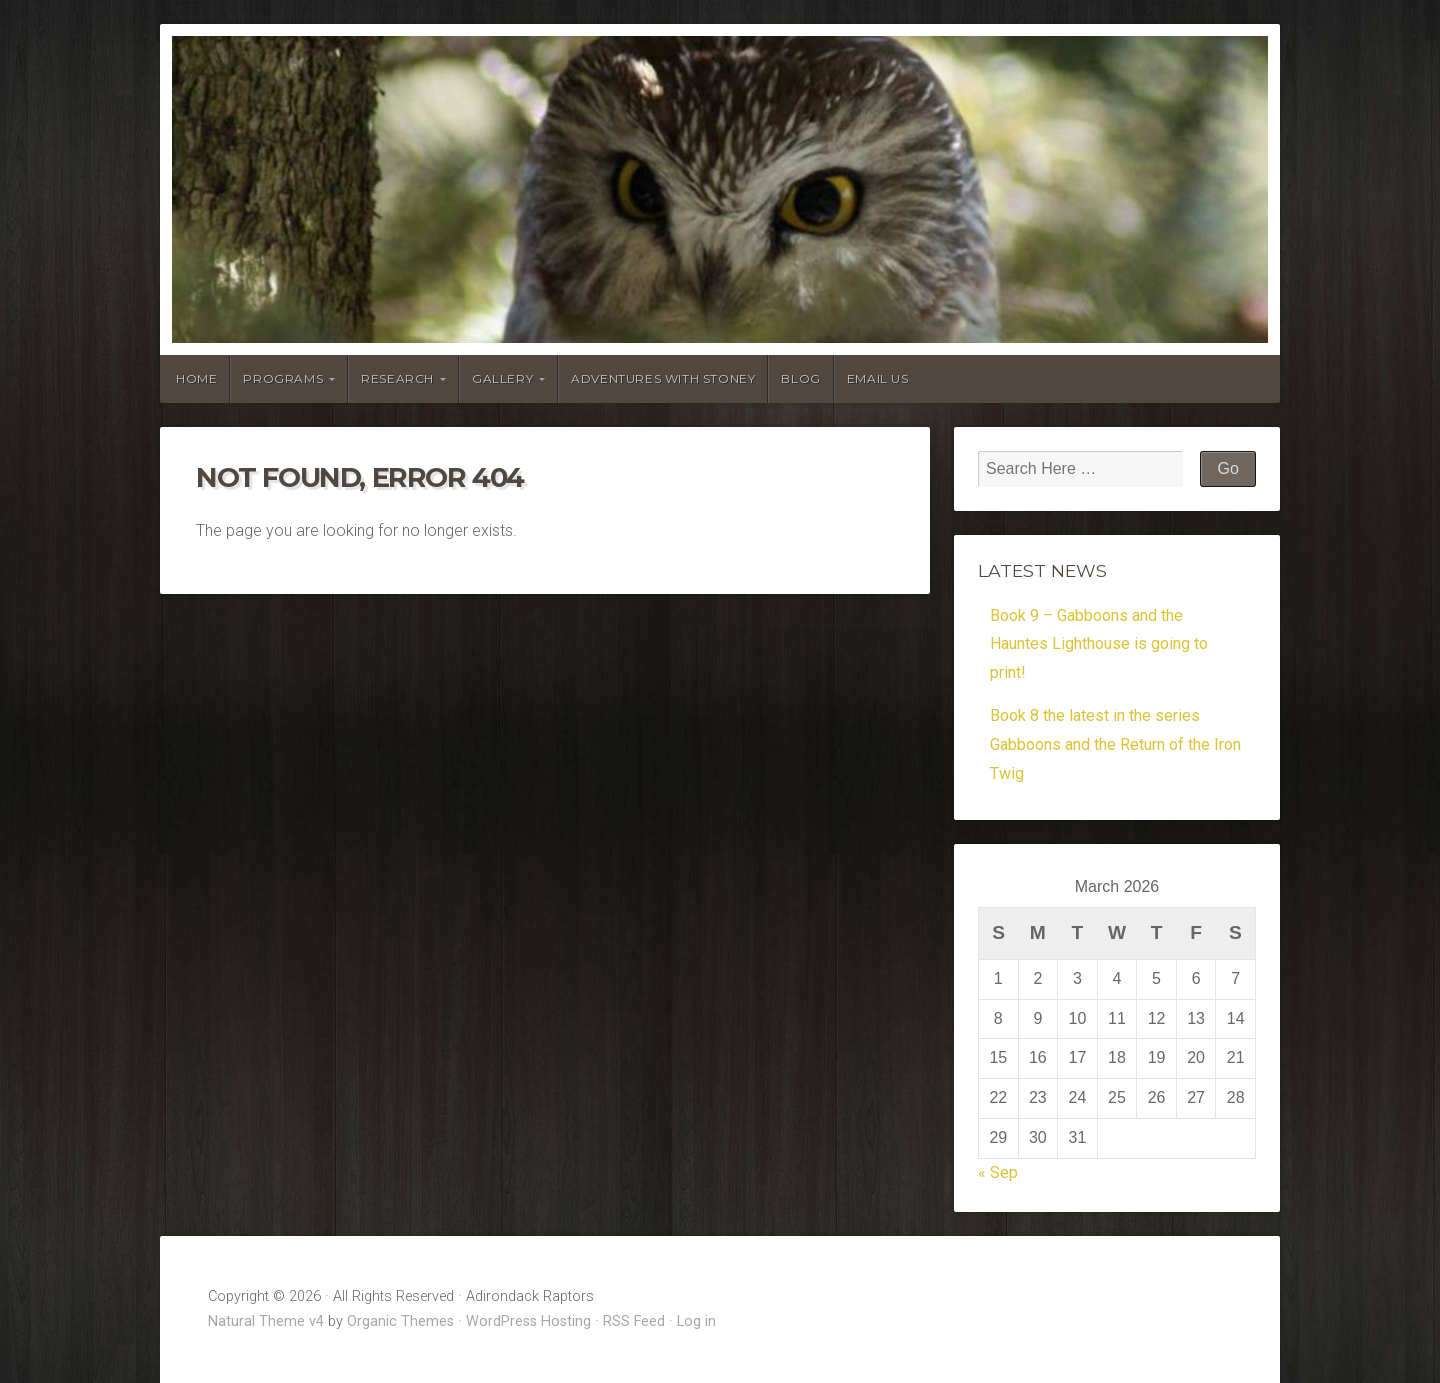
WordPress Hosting (528, 1321)
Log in (696, 1321)
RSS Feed (634, 1321)
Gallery (502, 378)
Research (397, 378)
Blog (800, 378)
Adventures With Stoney (663, 378)
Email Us (878, 378)
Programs (283, 378)
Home (196, 378)
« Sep (998, 1172)
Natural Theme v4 (266, 1321)
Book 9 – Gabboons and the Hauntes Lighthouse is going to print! (1099, 644)
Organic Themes (400, 1321)
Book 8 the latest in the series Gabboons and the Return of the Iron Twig (1115, 744)
